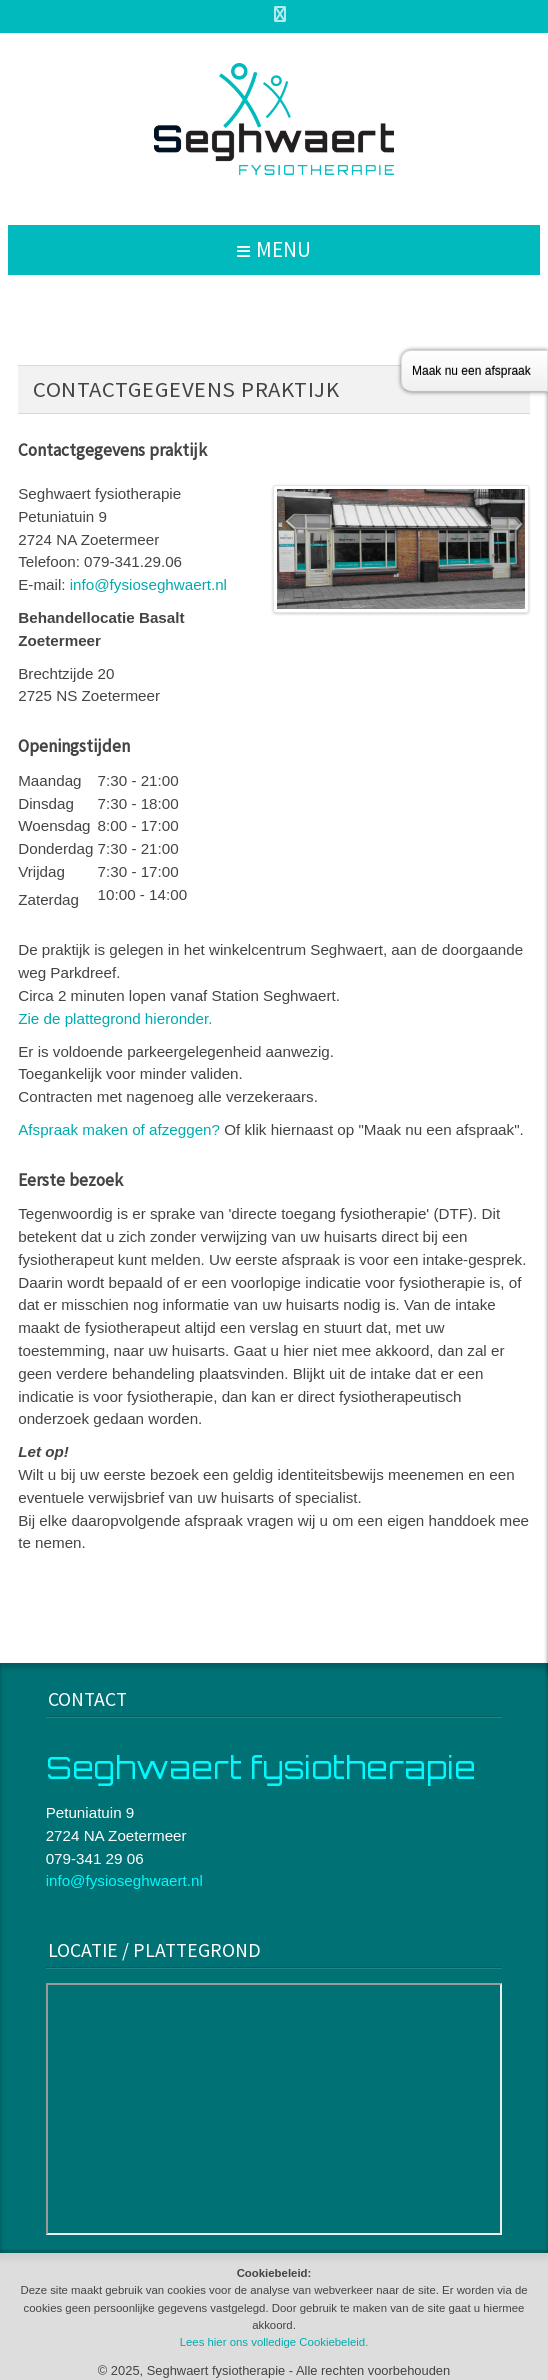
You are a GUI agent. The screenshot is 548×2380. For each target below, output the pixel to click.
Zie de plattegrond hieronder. (115, 1018)
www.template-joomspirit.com (544, 1604)
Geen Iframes (274, 2109)
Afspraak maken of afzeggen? (119, 1129)
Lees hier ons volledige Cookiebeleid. (274, 2342)
